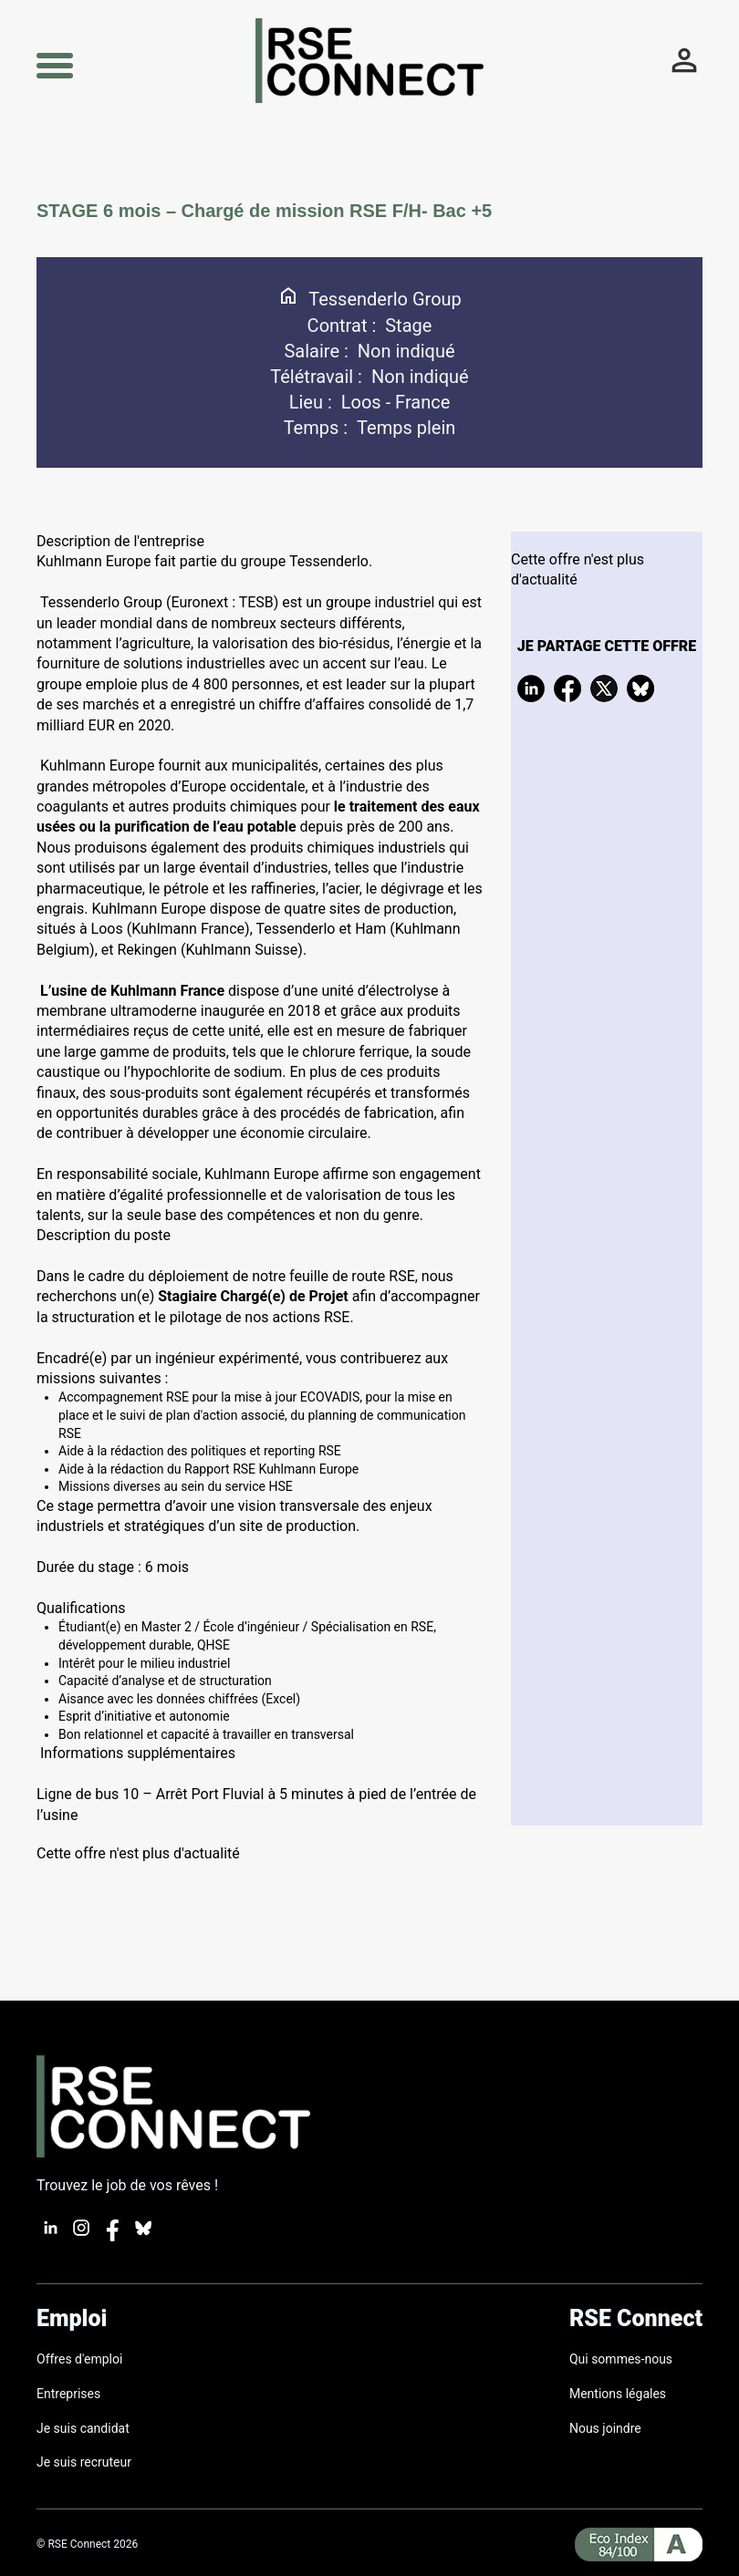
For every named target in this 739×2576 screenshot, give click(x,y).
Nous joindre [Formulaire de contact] (605, 2428)
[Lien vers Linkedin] (50, 2236)
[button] (54, 63)
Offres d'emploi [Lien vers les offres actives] (79, 2359)
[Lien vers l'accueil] (369, 98)
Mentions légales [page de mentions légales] (617, 2393)
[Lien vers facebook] (112, 2236)
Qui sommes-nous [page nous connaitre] (620, 2359)
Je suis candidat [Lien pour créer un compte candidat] (83, 2428)
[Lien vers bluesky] (143, 2236)
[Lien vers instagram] (81, 2236)
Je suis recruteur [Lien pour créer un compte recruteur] (83, 2462)
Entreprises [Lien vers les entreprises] (68, 2393)
